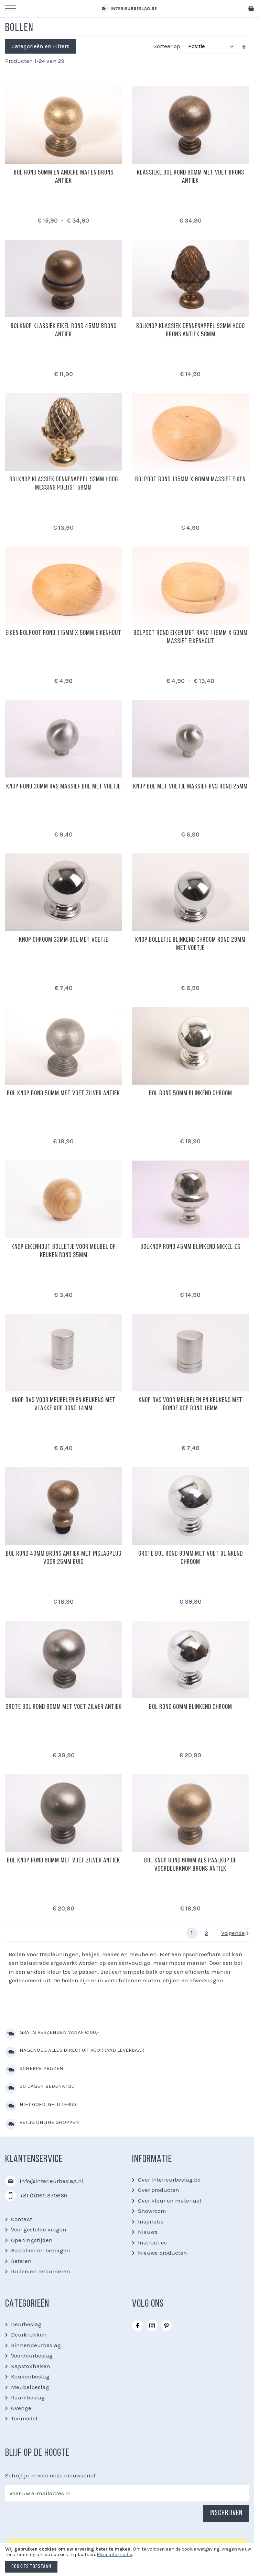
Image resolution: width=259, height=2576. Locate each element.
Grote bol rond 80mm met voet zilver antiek (64, 1707)
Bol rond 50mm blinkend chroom (190, 1093)
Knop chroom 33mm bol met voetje (63, 940)
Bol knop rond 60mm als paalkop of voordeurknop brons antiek (190, 1864)
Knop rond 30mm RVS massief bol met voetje (63, 786)
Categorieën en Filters (40, 46)
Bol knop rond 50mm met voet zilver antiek (63, 1093)
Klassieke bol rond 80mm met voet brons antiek (190, 176)
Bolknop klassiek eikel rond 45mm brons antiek (64, 330)
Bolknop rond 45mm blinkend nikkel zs (190, 1247)
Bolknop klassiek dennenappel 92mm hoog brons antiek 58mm (190, 330)
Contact (21, 2219)
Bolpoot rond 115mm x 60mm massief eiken (190, 479)
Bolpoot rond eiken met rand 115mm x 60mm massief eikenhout (190, 637)
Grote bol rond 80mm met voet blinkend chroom (190, 1558)
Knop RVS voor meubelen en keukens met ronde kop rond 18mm (190, 1404)
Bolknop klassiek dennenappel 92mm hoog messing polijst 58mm (63, 483)
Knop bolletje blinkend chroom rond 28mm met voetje (190, 944)
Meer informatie (114, 2554)
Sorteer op (166, 46)
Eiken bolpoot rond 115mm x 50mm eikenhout (63, 633)
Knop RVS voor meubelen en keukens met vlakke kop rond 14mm (64, 1404)
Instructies (152, 2242)
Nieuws (148, 2231)
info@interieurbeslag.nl (52, 2180)
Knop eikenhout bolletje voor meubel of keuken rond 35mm (63, 1251)
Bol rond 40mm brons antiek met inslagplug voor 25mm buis (63, 1558)
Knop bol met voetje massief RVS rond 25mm (190, 786)
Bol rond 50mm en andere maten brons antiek (64, 176)
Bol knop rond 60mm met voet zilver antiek (63, 1860)
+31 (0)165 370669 (43, 2195)
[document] (129, 2561)
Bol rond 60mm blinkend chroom (190, 1707)
